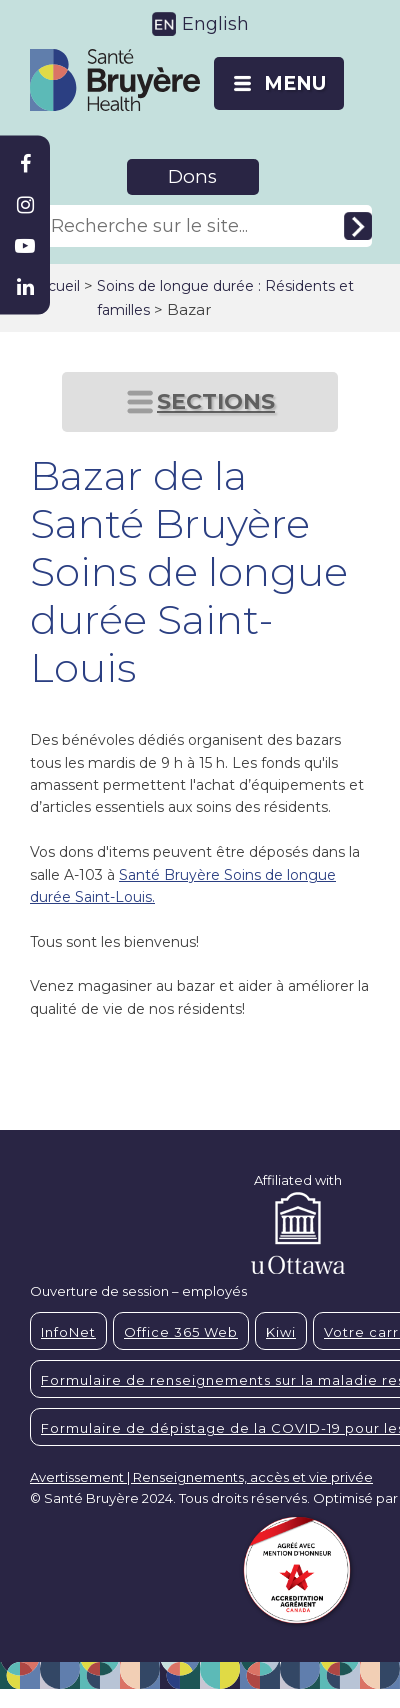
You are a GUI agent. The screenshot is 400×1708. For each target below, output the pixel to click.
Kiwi (281, 1332)
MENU (295, 83)
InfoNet (68, 1332)
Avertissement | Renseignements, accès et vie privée (201, 1477)
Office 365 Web (181, 1332)
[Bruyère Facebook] (25, 164)
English (215, 24)
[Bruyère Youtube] (25, 246)
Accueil (55, 286)
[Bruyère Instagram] (25, 205)
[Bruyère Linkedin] (25, 287)
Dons (192, 176)
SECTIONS (216, 401)
